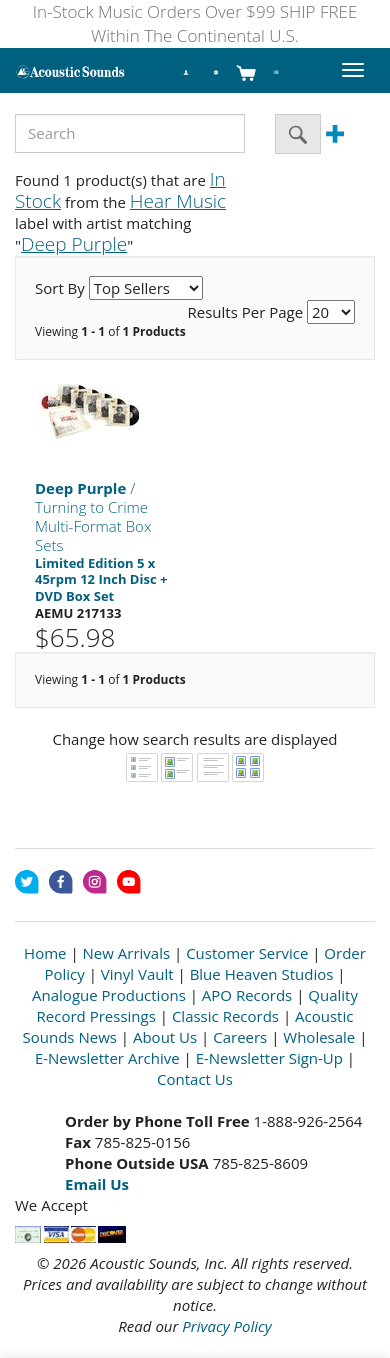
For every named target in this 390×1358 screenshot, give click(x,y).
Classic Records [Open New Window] (225, 1016)
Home (45, 953)
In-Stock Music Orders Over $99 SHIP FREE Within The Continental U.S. (195, 23)
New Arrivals (127, 953)
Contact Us (195, 1079)
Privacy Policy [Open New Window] (226, 1326)
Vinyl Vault (137, 974)
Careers (240, 1037)
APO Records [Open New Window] (247, 995)
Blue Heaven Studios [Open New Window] (262, 974)
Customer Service (247, 953)
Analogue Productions (109, 995)
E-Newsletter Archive (107, 1058)
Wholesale (319, 1037)
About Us (165, 1037)
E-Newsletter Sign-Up (269, 1058)
